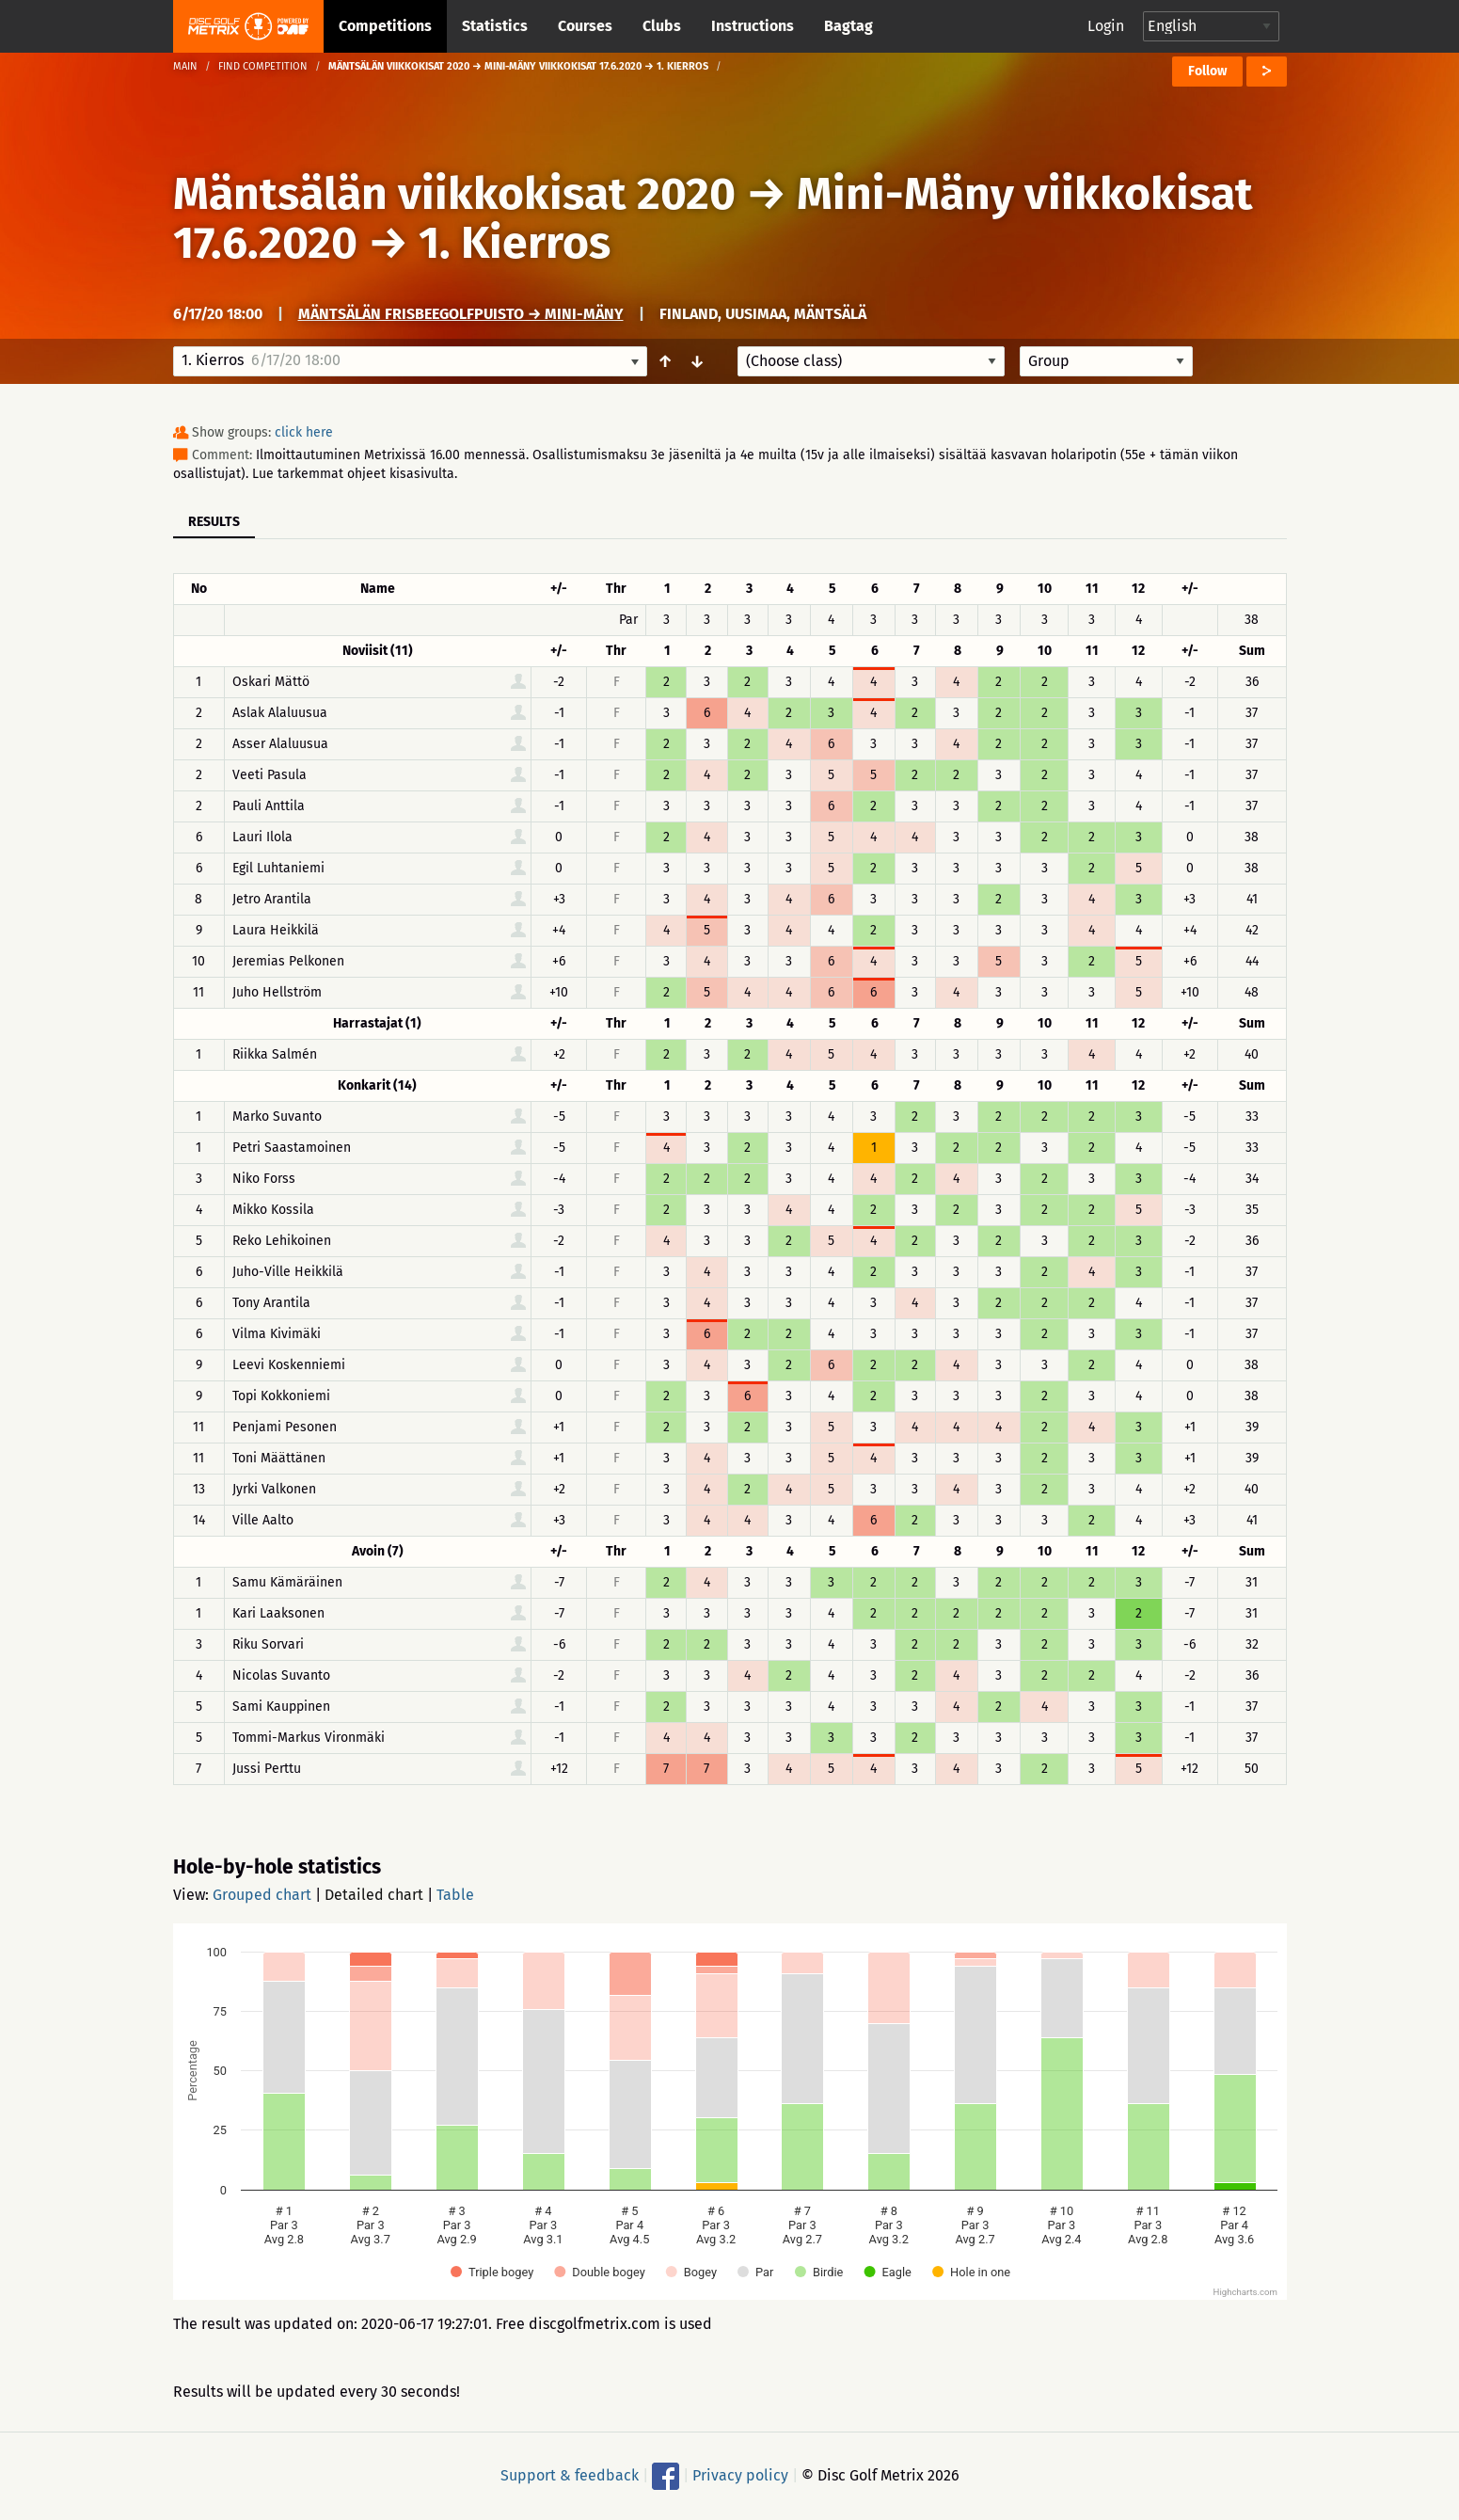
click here (304, 432)
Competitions (385, 26)
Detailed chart (374, 1895)
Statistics (495, 26)
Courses (585, 26)
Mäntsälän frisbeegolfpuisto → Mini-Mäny (461, 314)
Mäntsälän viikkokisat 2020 (454, 194)
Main (185, 66)
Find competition (263, 66)
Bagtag (848, 26)
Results (214, 522)
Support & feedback (569, 2475)
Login (1105, 26)
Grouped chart (262, 1895)
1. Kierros (515, 242)
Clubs (661, 26)
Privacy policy (740, 2475)
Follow (1207, 71)
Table (455, 1895)
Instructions (752, 26)
